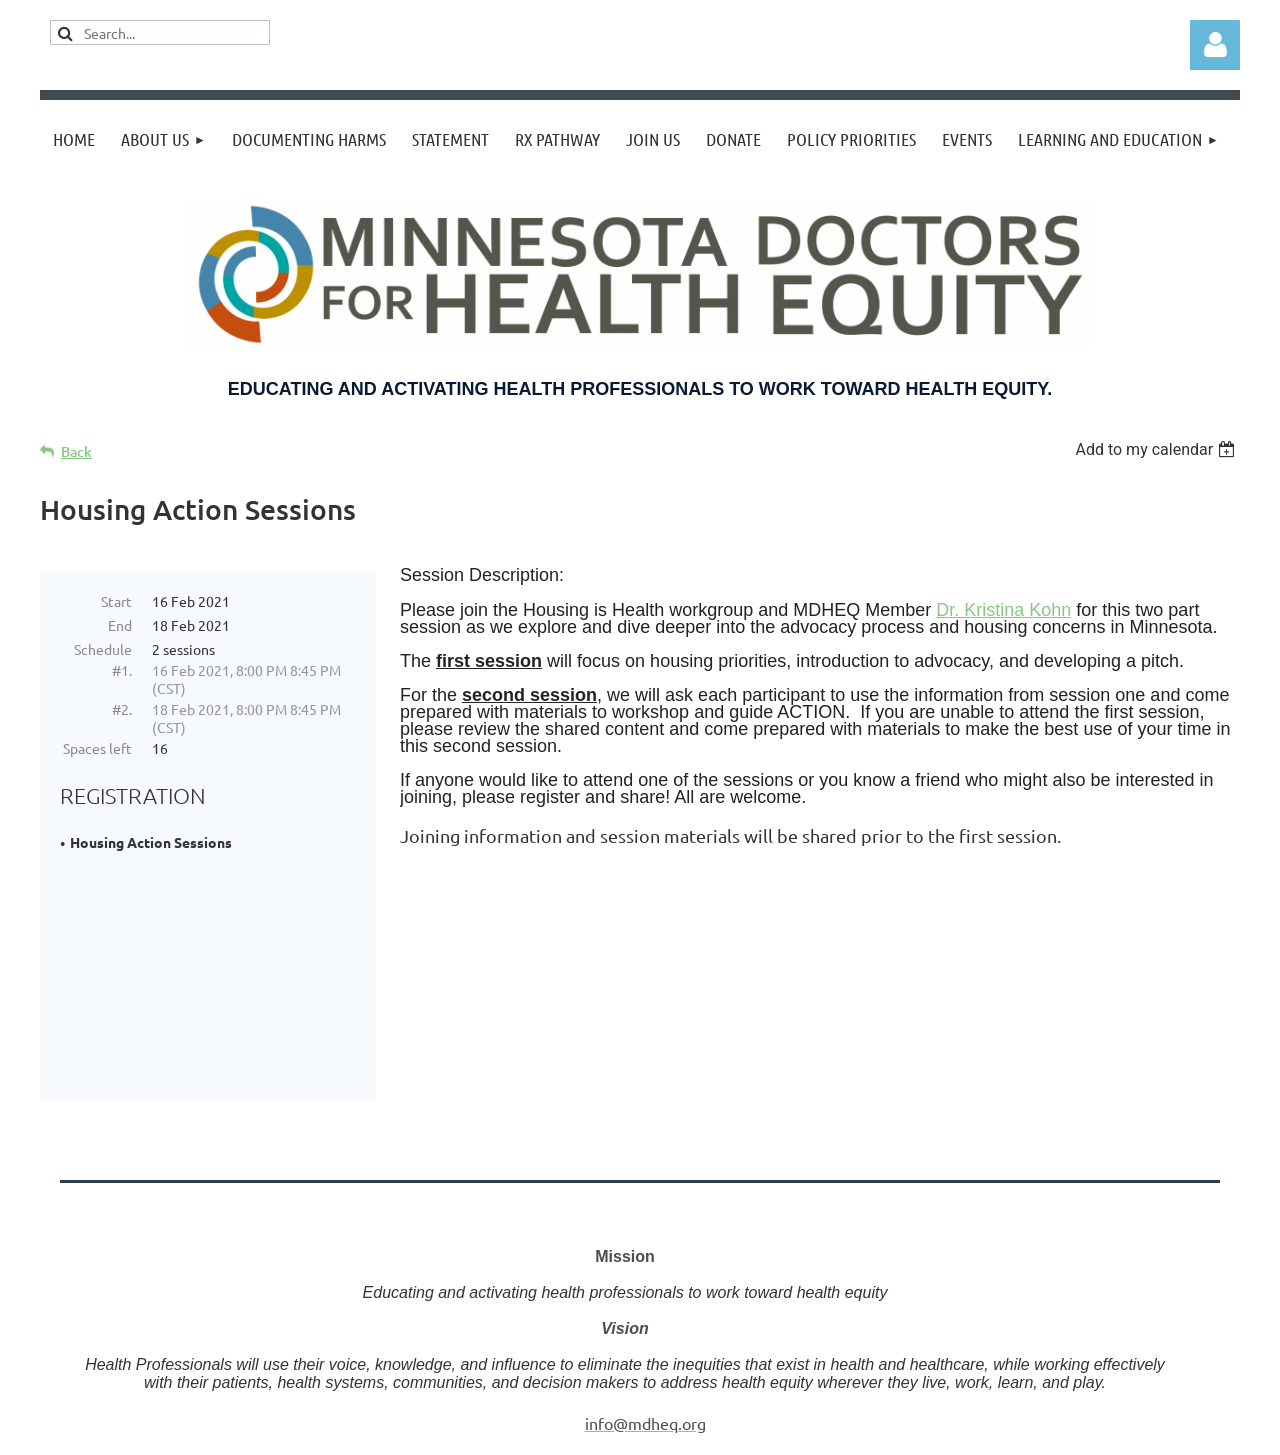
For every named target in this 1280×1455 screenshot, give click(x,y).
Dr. (950, 610)
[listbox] (1157, 449)
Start (116, 601)
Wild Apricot (1001, 1443)
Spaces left (97, 748)
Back (76, 451)
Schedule (103, 649)
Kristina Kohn (1017, 610)
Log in (1215, 45)
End (120, 625)
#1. (122, 670)
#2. (122, 709)
